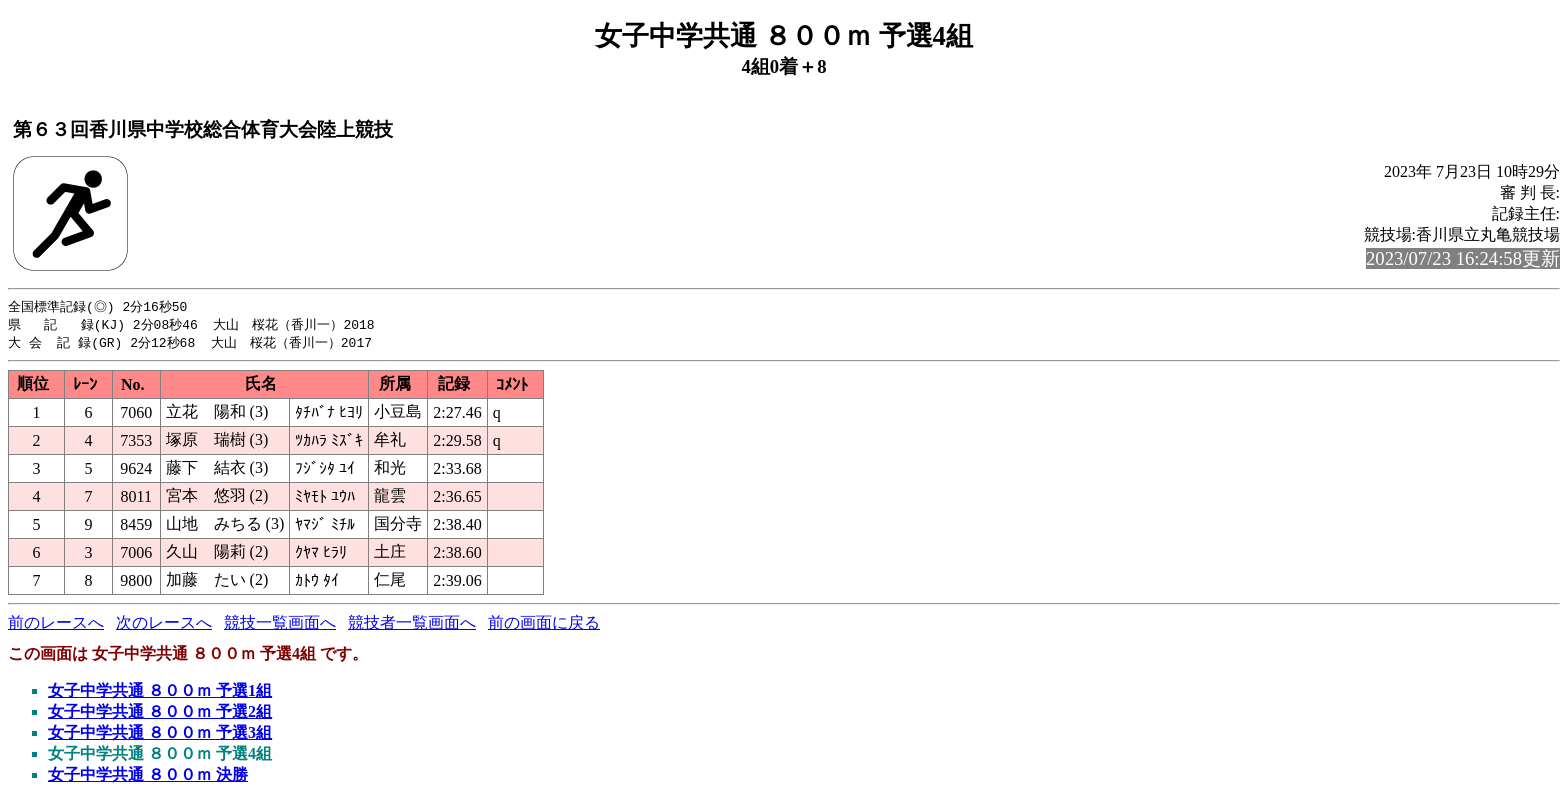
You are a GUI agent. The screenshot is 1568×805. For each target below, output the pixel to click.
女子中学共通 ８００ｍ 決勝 (148, 777)
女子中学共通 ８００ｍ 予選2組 (160, 714)
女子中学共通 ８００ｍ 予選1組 (160, 693)
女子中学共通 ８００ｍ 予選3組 (160, 735)
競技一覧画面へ (280, 625)
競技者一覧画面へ (412, 625)
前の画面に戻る (544, 625)
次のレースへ (164, 625)
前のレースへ (56, 625)
